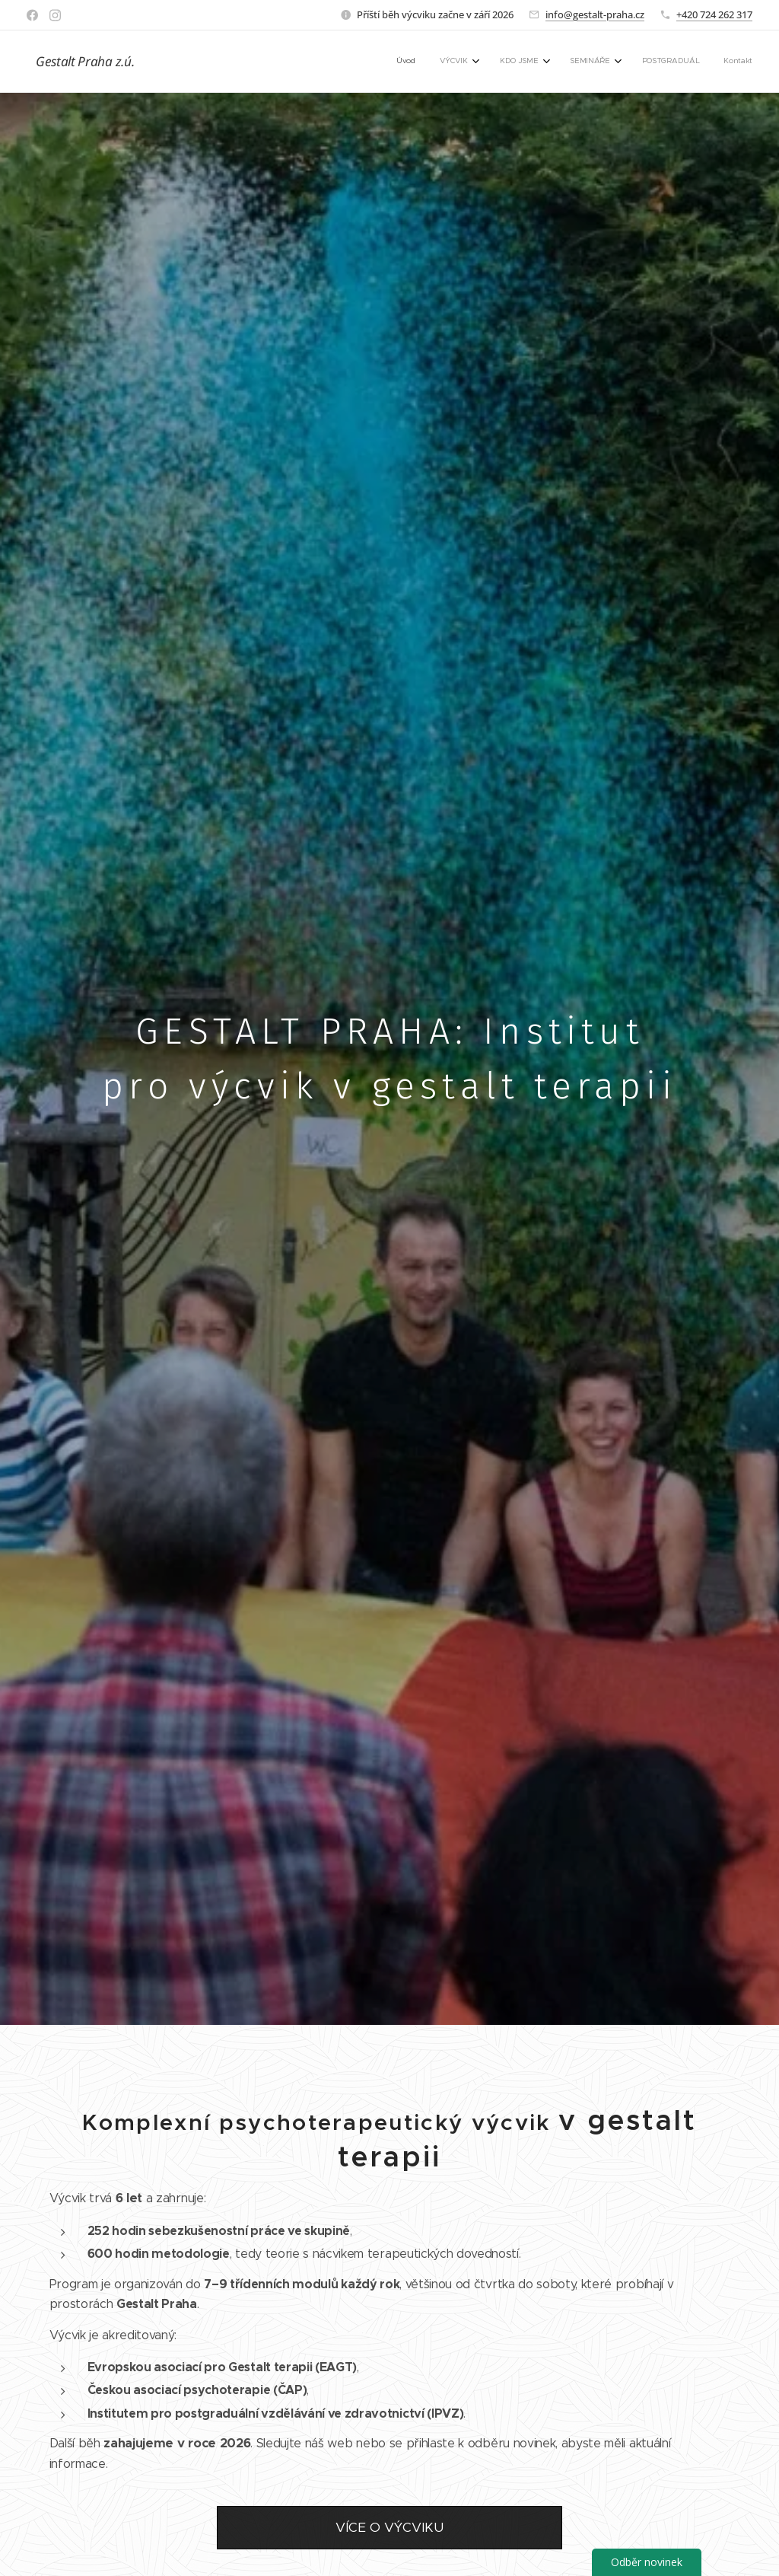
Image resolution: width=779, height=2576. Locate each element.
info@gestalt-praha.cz (594, 14)
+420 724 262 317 (714, 14)
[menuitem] (612, 62)
